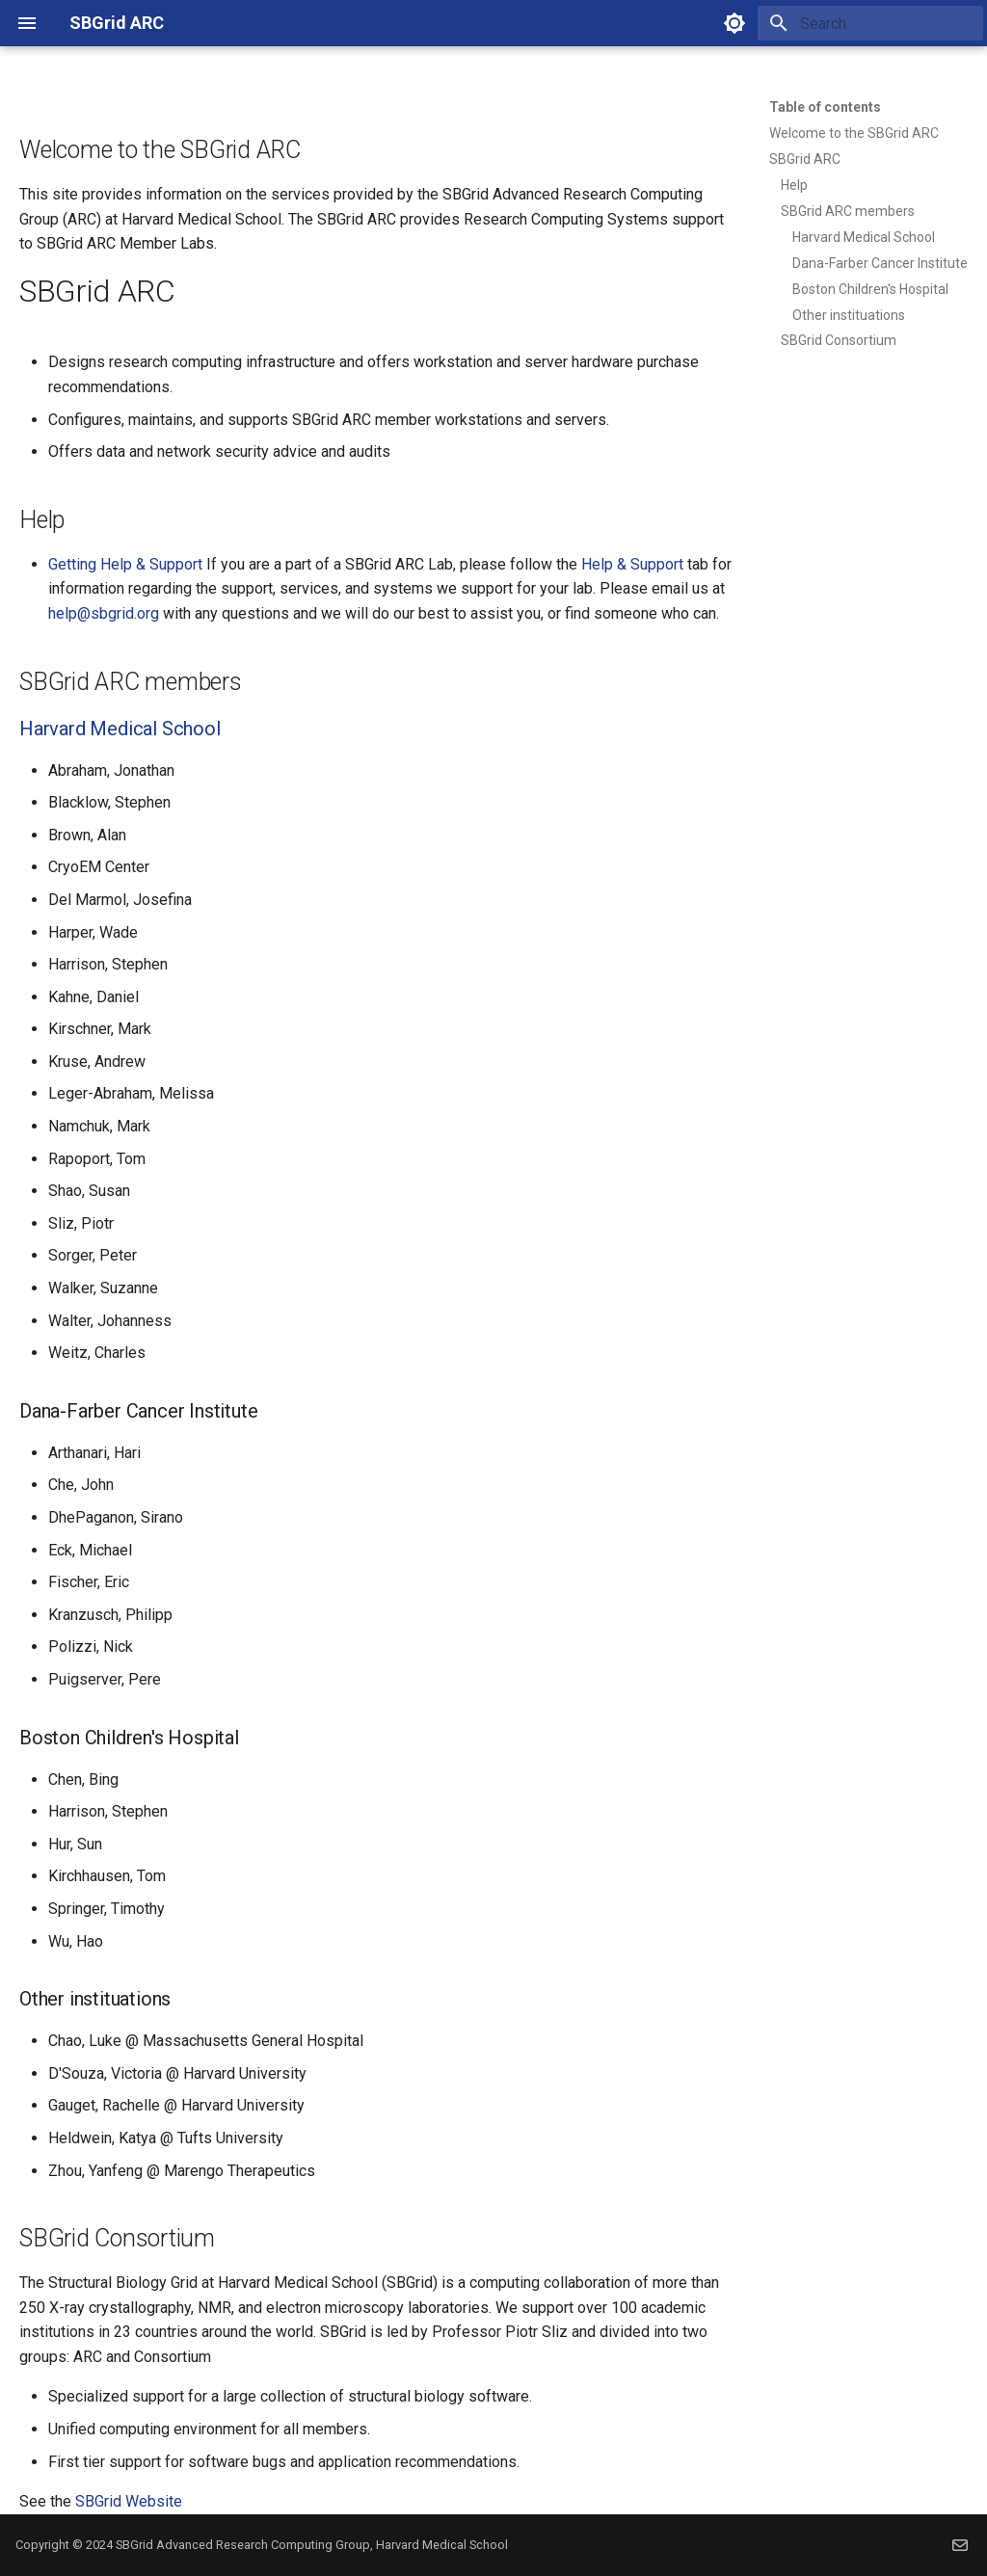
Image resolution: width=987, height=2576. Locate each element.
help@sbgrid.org (103, 613)
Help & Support (632, 564)
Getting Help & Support (125, 564)
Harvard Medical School (120, 728)
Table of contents (825, 107)
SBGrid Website (128, 2501)
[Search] (870, 23)
